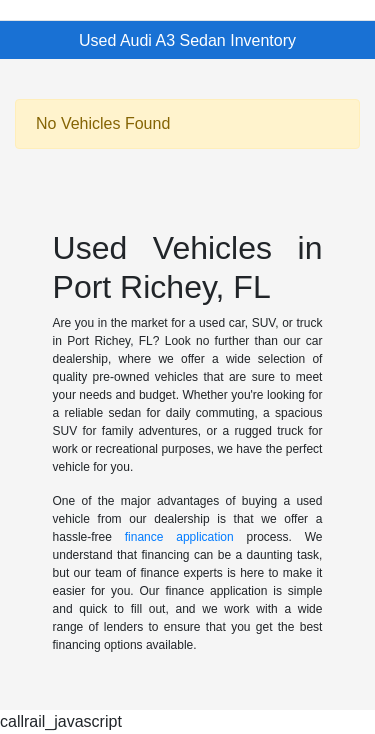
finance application (179, 537)
